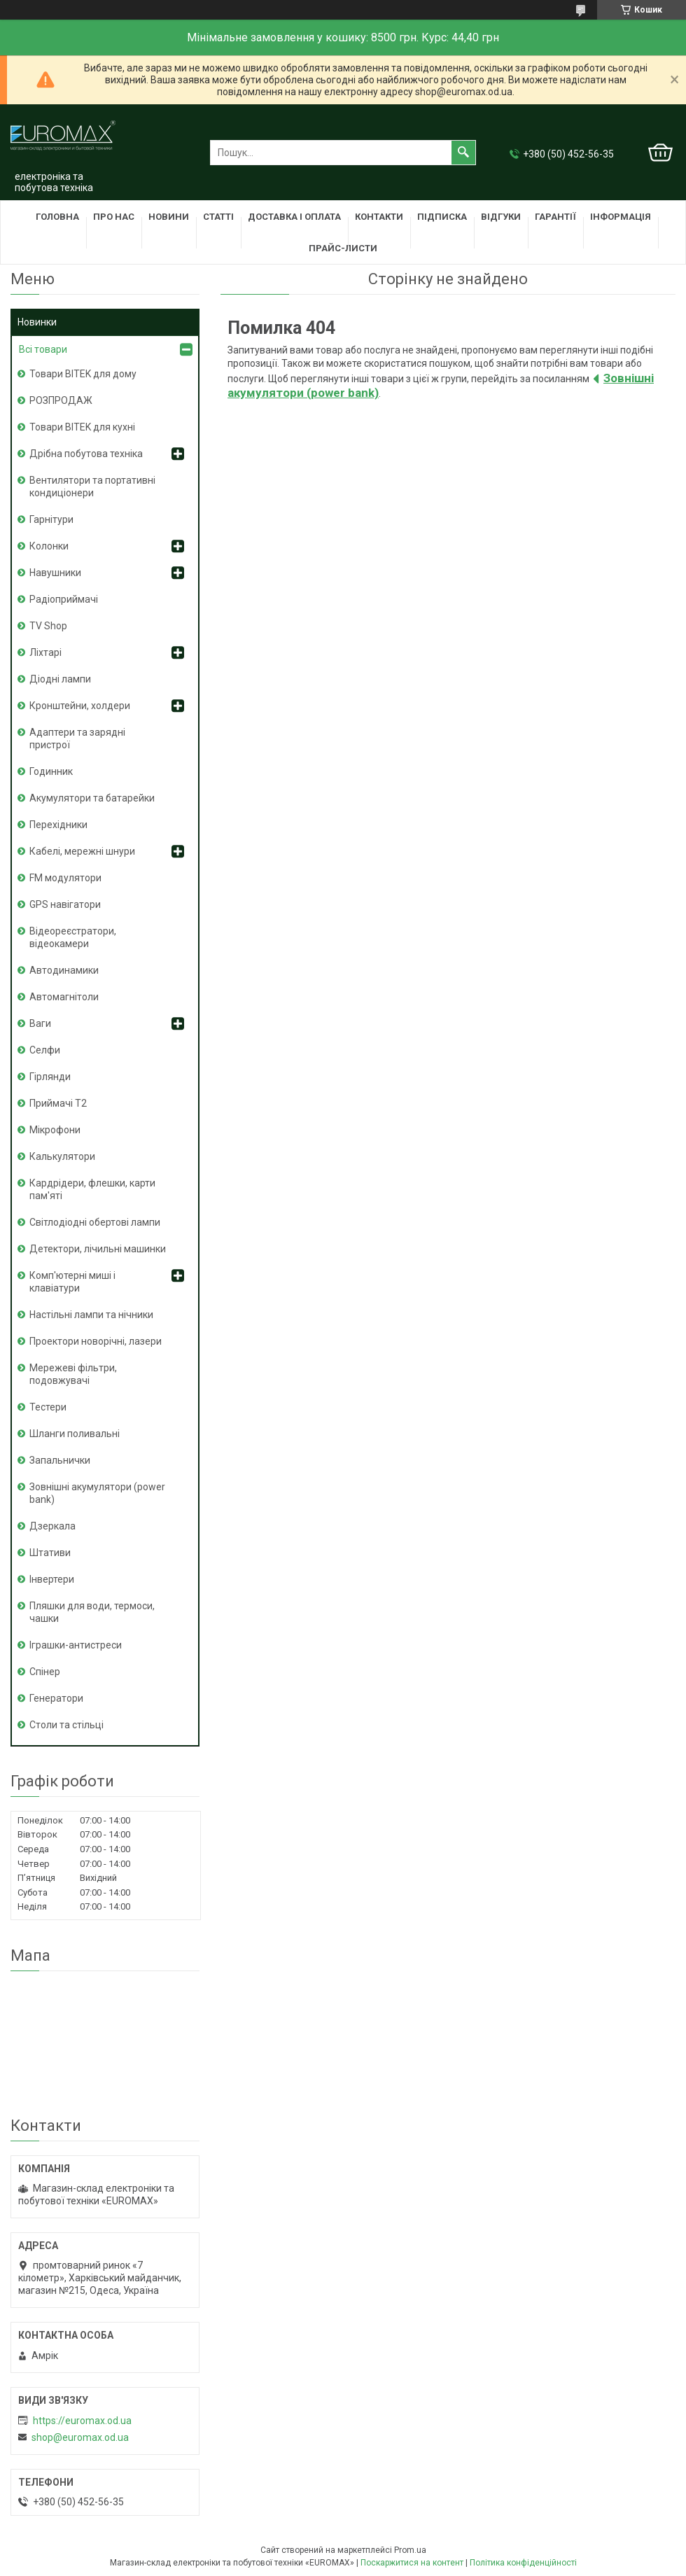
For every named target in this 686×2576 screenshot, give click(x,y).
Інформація (620, 216)
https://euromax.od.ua (82, 2420)
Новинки (37, 322)
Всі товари (43, 349)
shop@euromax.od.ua (80, 2437)
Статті (218, 216)
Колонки (49, 546)
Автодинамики (64, 970)
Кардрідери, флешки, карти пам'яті (92, 1189)
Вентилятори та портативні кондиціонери (92, 486)
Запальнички (59, 1460)
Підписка (442, 216)
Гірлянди (50, 1076)
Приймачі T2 (58, 1103)
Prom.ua (410, 2550)
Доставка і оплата (294, 216)
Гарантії (555, 216)
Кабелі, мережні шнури (82, 851)
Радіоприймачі (63, 599)
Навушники (55, 572)
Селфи (44, 1050)
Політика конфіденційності (523, 2563)
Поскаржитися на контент (411, 2563)
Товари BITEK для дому (82, 373)
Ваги (40, 1023)
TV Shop (48, 625)
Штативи (50, 1552)
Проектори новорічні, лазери (95, 1341)
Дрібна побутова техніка (86, 453)
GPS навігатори (65, 904)
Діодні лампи (60, 679)
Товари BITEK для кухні (82, 427)
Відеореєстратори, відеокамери (72, 937)
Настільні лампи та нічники (91, 1314)
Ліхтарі (45, 652)
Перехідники (58, 824)
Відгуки (501, 216)
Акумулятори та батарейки (92, 798)
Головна (57, 216)
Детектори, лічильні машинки (97, 1248)
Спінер (44, 1671)
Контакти (379, 216)
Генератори (56, 1698)
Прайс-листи (343, 248)
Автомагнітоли (64, 996)
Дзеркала (52, 1526)
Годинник (51, 771)
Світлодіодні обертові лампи (94, 1222)
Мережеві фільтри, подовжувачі (73, 1374)
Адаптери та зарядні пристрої (77, 738)
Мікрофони (54, 1129)
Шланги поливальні (74, 1433)
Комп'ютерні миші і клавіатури (72, 1282)
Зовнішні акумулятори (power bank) (97, 1493)
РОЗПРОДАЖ (60, 400)
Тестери (47, 1407)
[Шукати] (463, 152)
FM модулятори (65, 877)
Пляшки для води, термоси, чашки (92, 1612)
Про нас (113, 216)
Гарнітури (51, 519)
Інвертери (51, 1579)
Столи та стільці (66, 1724)
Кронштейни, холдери (79, 705)
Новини (168, 216)
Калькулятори (62, 1156)
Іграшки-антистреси (75, 1645)
